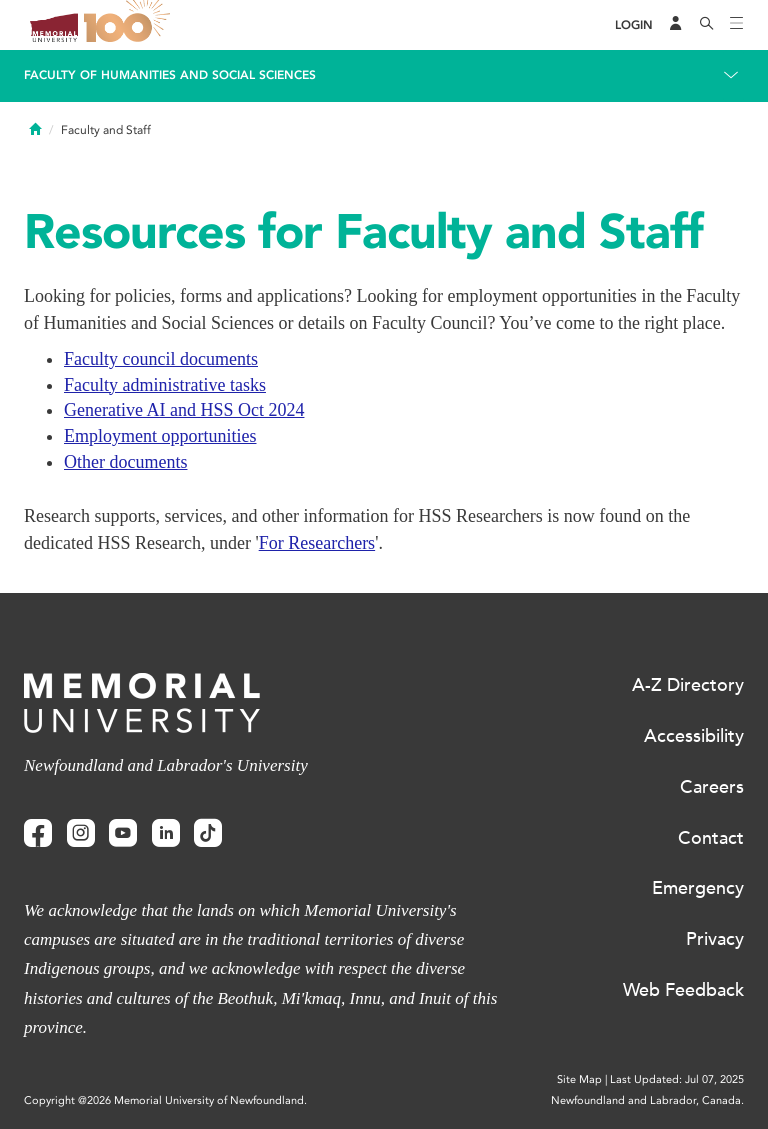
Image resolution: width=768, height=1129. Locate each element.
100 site (130, 25)
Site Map (579, 1079)
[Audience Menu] (676, 25)
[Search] (707, 25)
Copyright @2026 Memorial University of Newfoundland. (165, 1100)
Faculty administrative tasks (165, 385)
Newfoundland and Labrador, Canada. (647, 1100)
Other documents (125, 462)
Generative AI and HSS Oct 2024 (184, 410)
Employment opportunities (160, 436)
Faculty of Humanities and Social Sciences (170, 75)
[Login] (634, 25)
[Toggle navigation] (737, 25)
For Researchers (317, 543)
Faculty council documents (161, 359)
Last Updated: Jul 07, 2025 (677, 1079)
